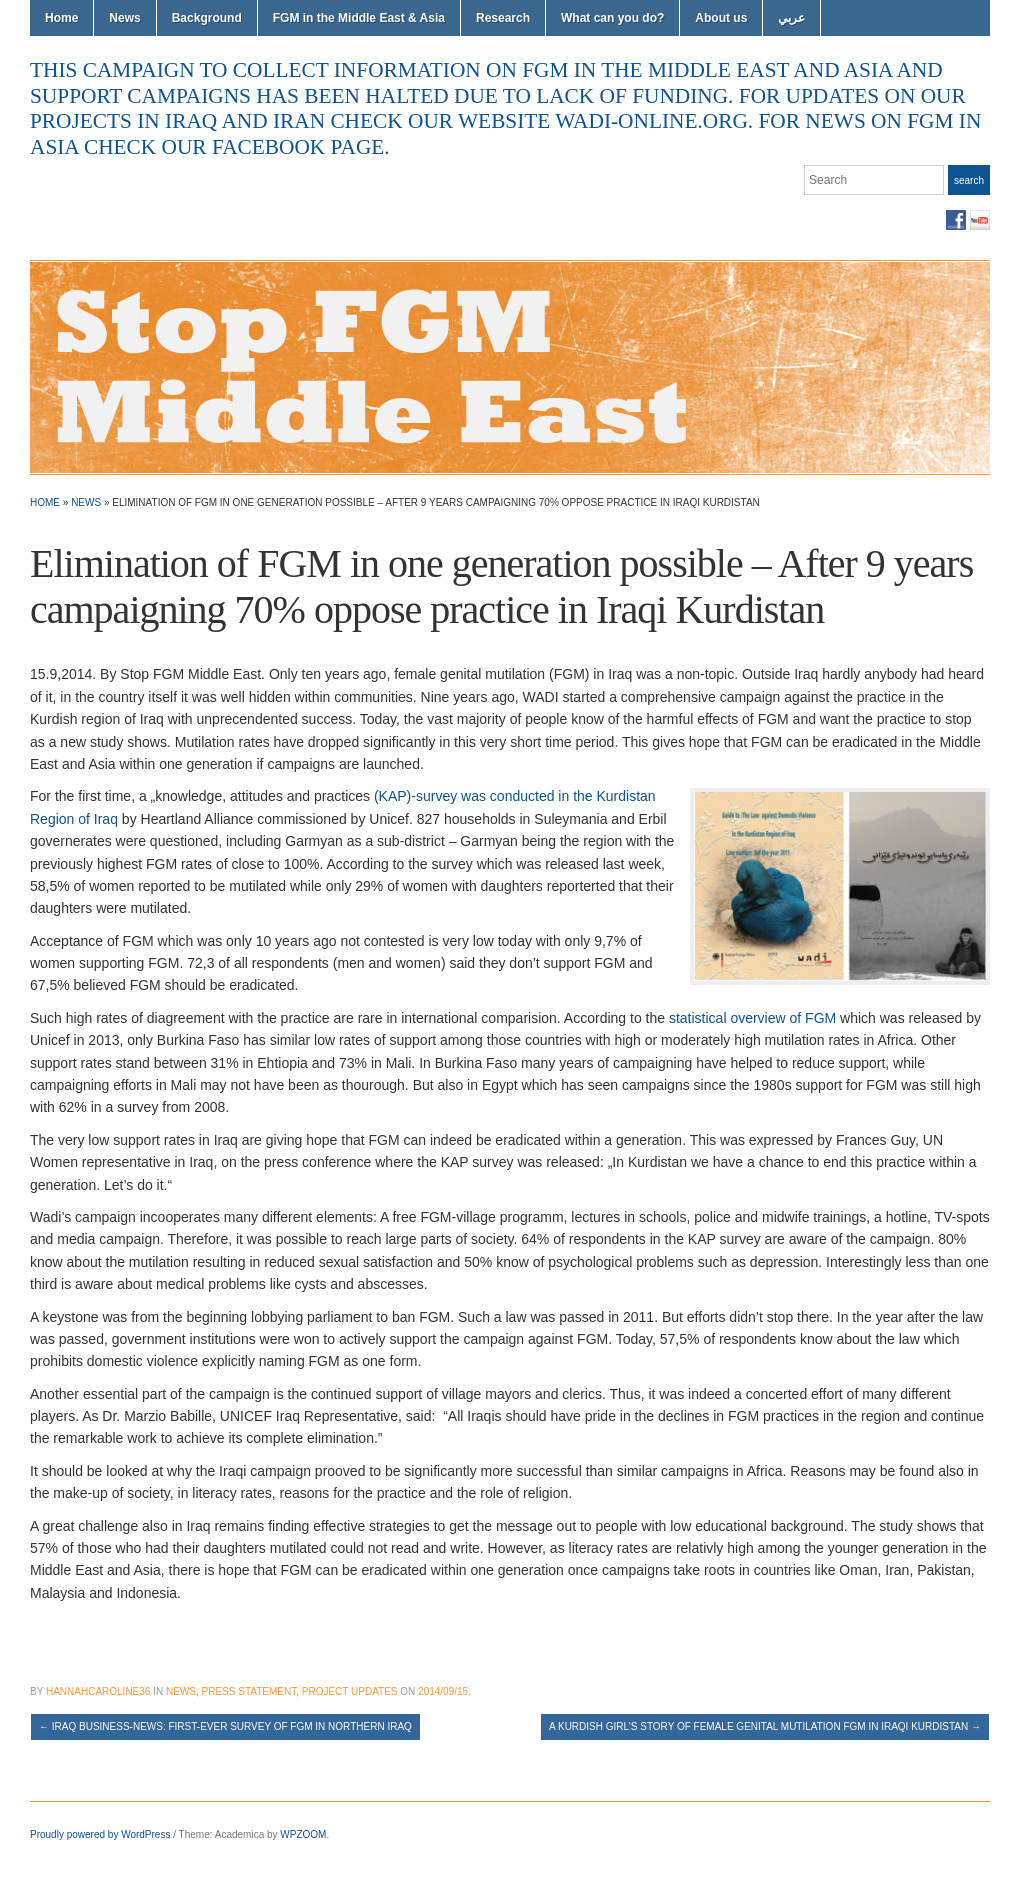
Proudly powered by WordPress (100, 1834)
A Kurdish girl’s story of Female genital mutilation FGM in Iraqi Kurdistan (765, 1726)
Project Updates (350, 1691)
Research (503, 18)
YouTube (980, 220)
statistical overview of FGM (752, 1018)
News (124, 18)
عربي (791, 18)
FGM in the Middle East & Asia (359, 18)
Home (61, 18)
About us (721, 18)
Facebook (956, 220)
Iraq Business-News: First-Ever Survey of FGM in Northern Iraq (225, 1726)
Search (969, 180)
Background (207, 18)
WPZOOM (303, 1834)
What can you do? (612, 18)
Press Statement (249, 1691)
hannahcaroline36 (98, 1691)
